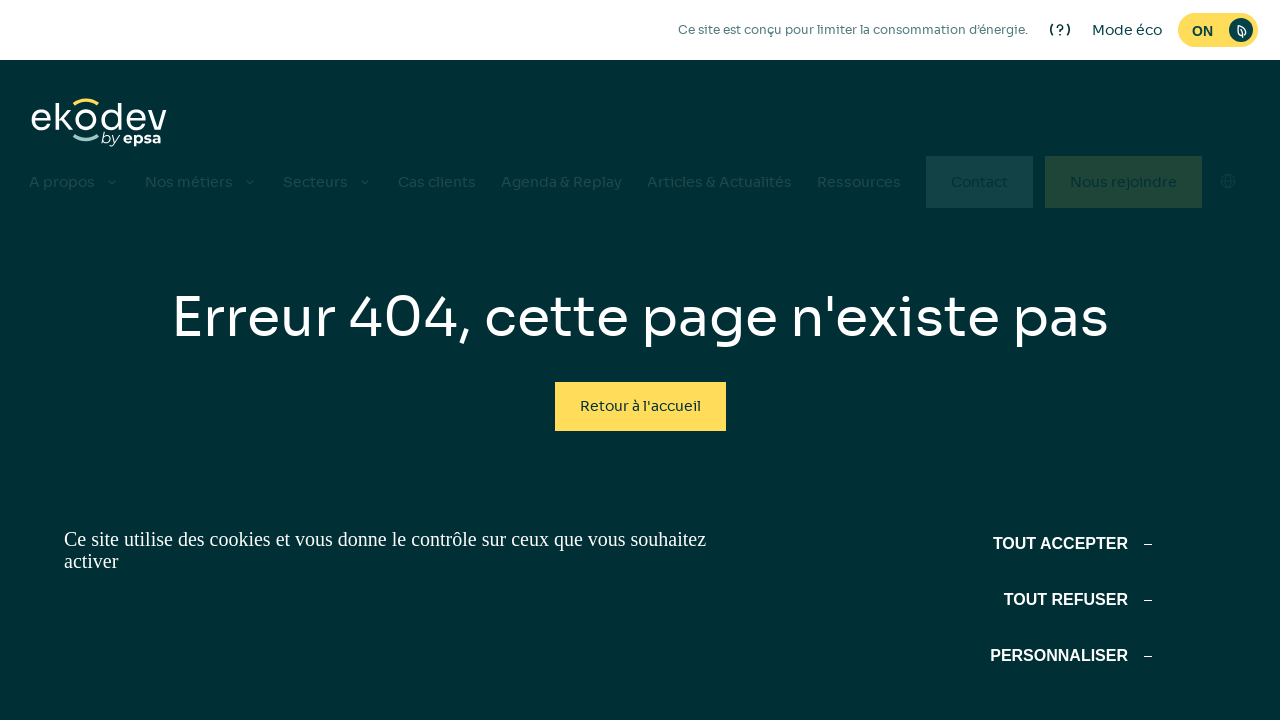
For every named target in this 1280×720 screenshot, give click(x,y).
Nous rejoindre (1123, 182)
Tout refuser (1066, 599)
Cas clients (437, 182)
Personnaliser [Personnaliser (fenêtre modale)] (1059, 655)
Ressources (859, 182)
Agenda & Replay (561, 182)
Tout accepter (1060, 543)
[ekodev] (99, 124)
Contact (979, 182)
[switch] (1218, 30)
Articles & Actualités (719, 182)
